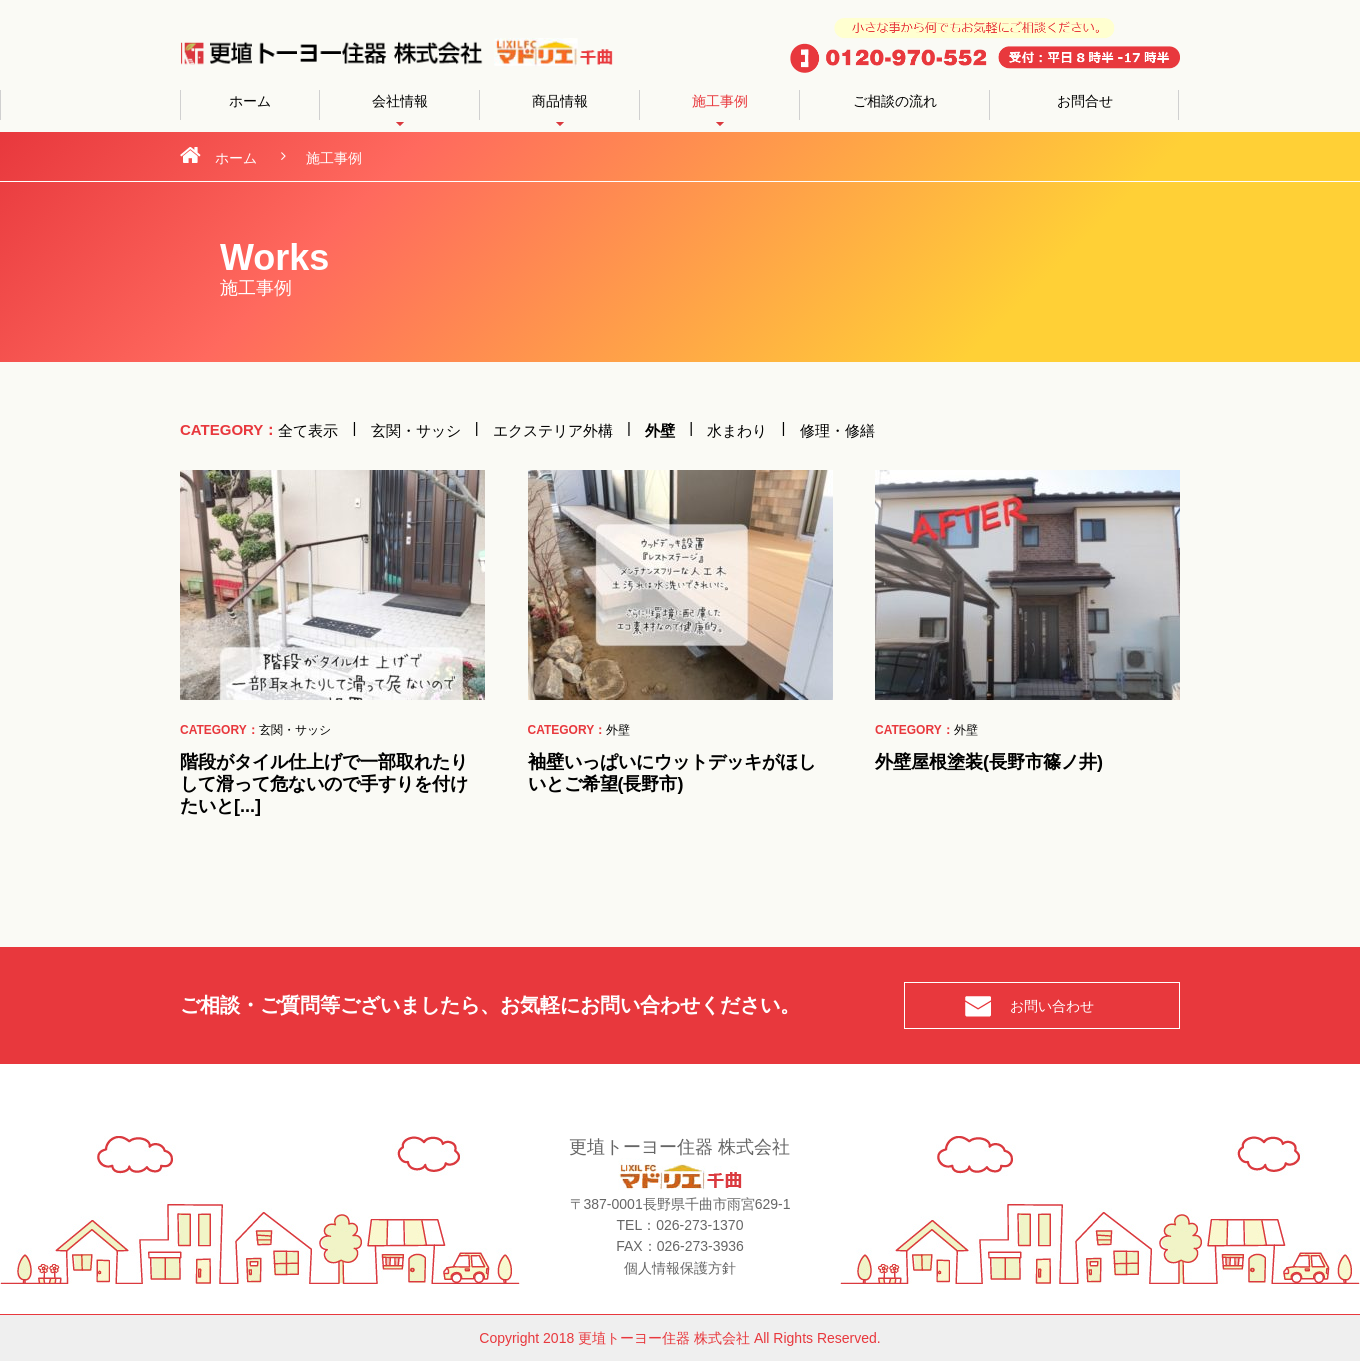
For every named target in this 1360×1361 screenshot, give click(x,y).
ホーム (250, 101)
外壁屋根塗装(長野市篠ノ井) (989, 762)
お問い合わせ (1052, 1006)
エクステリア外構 (553, 429)
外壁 (660, 429)
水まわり (737, 429)
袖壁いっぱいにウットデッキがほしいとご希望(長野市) (672, 773)
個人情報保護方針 (680, 1268)
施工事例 (720, 101)
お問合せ (1085, 101)
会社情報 (400, 101)
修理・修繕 (837, 429)
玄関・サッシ (416, 429)
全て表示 (308, 429)
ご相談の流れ (895, 101)
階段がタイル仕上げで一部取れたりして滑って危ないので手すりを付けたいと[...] (324, 784)
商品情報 (560, 101)
